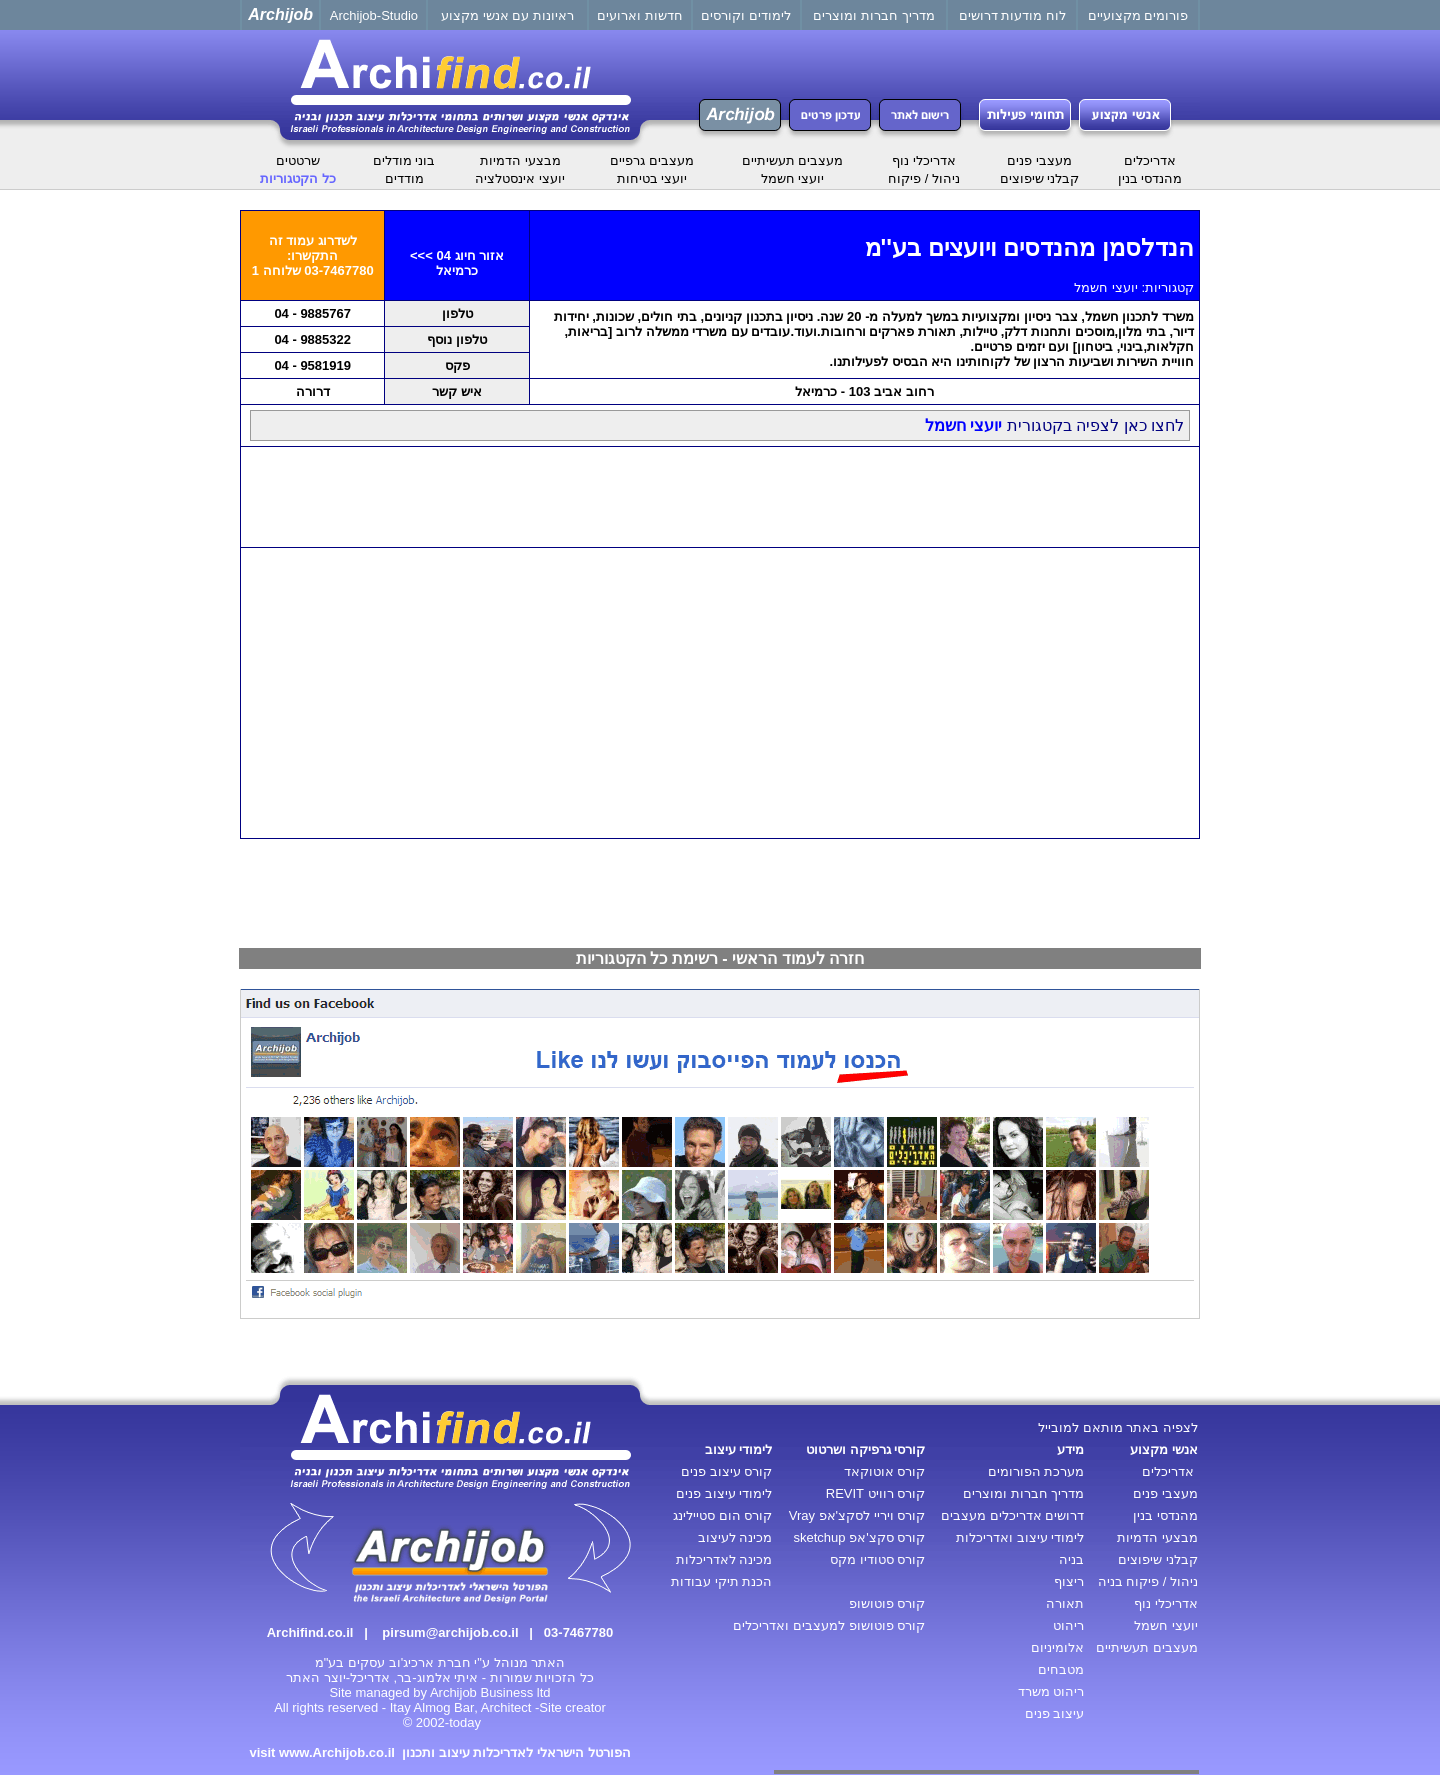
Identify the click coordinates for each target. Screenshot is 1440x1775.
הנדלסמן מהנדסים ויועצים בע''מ (1029, 247)
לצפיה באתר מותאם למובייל (1118, 1427)
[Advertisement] (720, 497)
